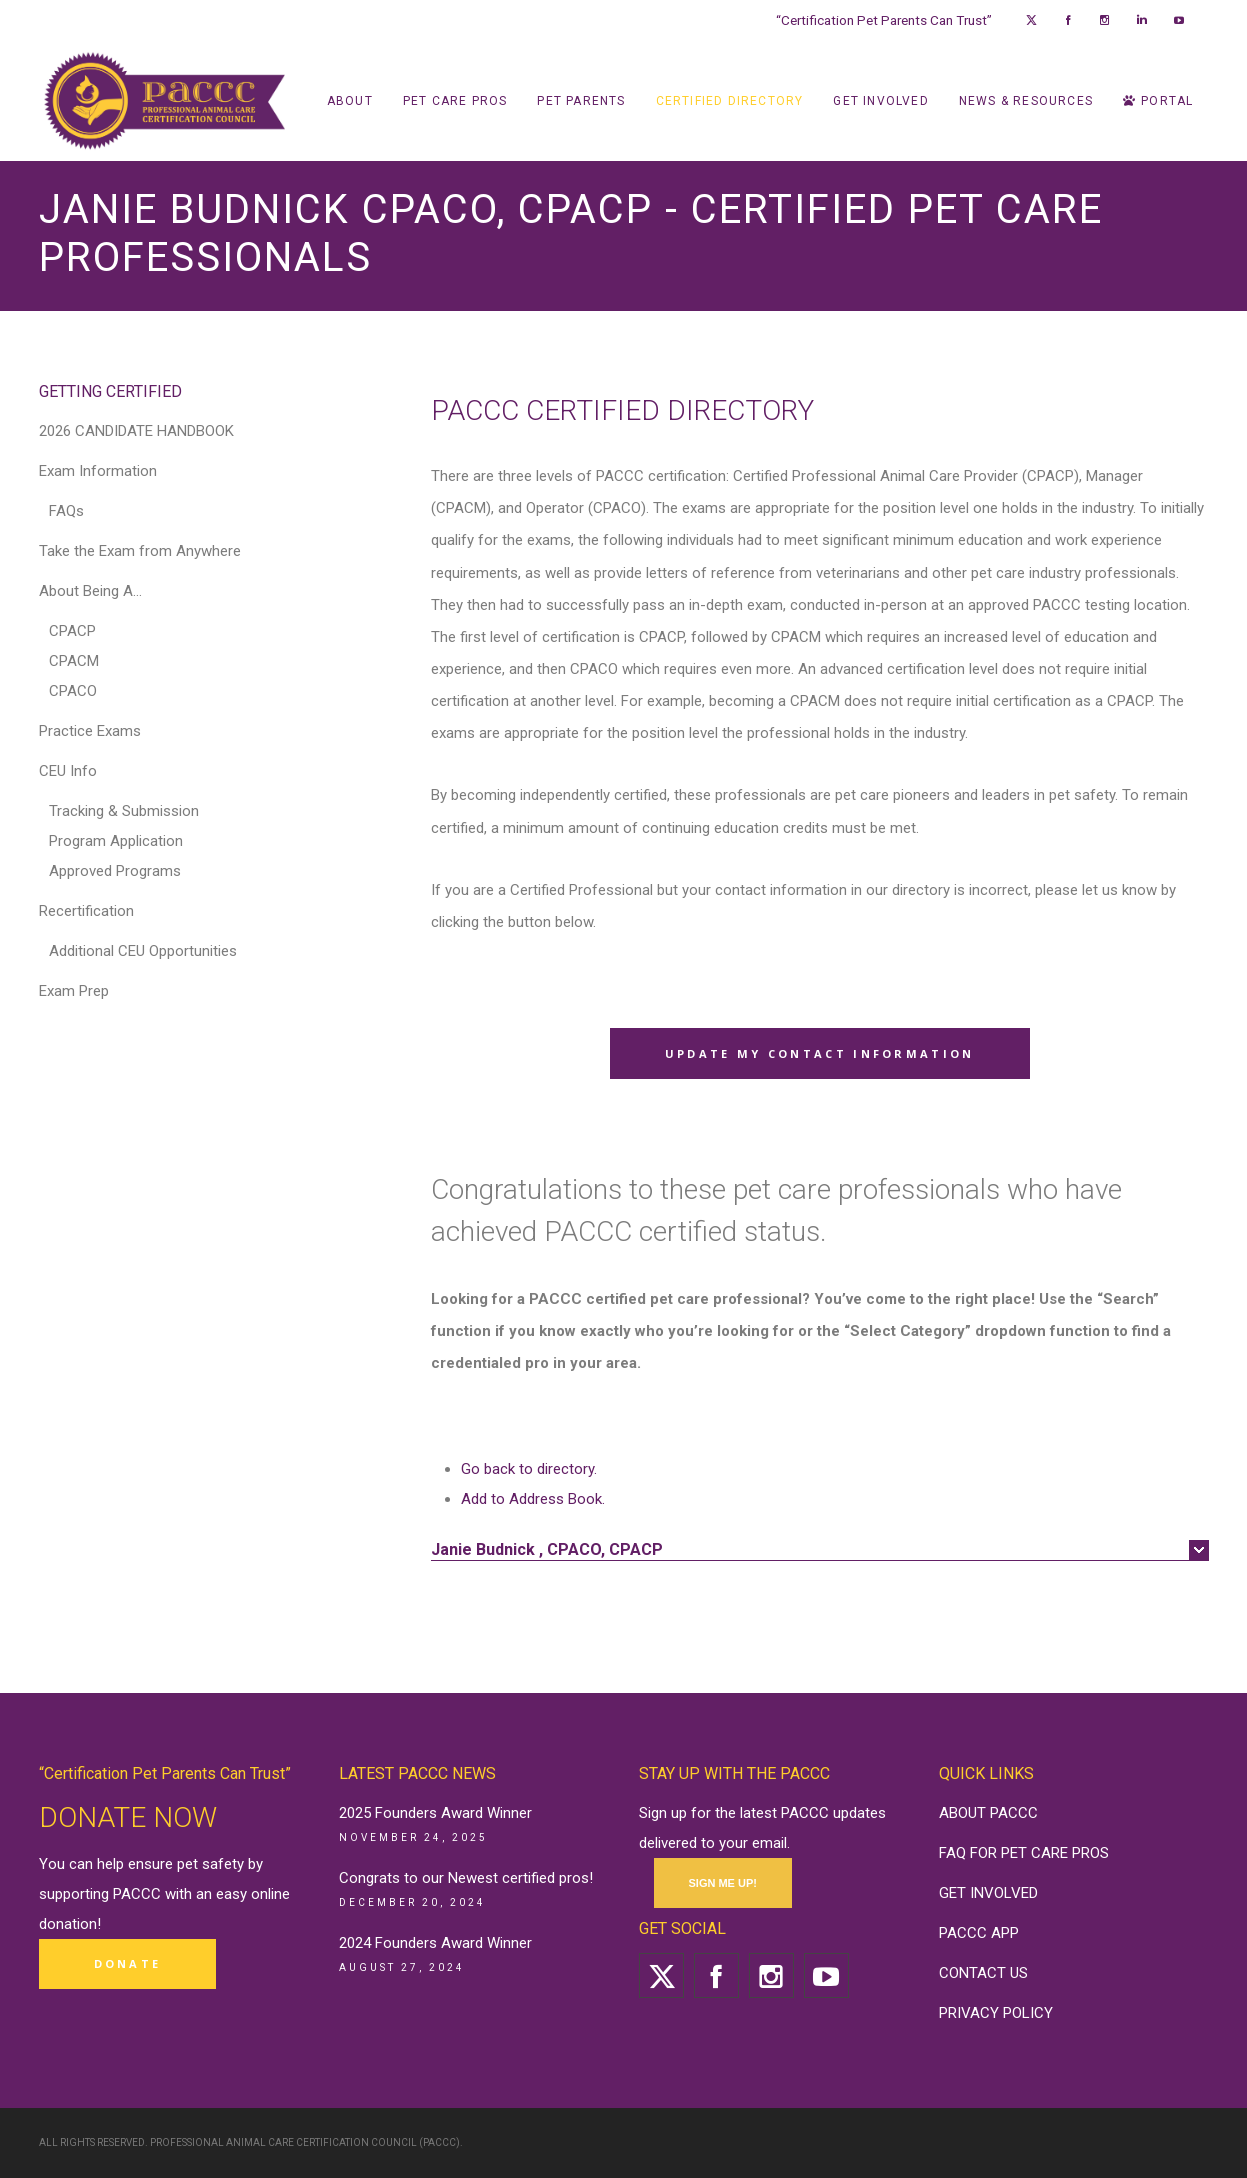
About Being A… (90, 591)
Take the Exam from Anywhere (140, 551)
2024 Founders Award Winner (435, 1943)
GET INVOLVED (988, 1893)
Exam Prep (74, 991)
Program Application (116, 841)
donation (68, 1924)
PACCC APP (979, 1933)
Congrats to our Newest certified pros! (466, 1878)
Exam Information (98, 471)
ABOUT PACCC (988, 1813)
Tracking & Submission (124, 811)
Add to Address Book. (533, 1499)
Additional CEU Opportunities (143, 951)
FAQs (66, 511)
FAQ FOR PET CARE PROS (1024, 1853)
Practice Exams (90, 731)
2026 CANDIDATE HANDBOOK (136, 431)
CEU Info (68, 771)
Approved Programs (115, 871)
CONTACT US (983, 1973)
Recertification (86, 911)
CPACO (73, 691)
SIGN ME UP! (723, 1883)
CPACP (72, 631)
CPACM (74, 661)
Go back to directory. (529, 1469)
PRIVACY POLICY (996, 2013)
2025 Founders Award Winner (435, 1813)
